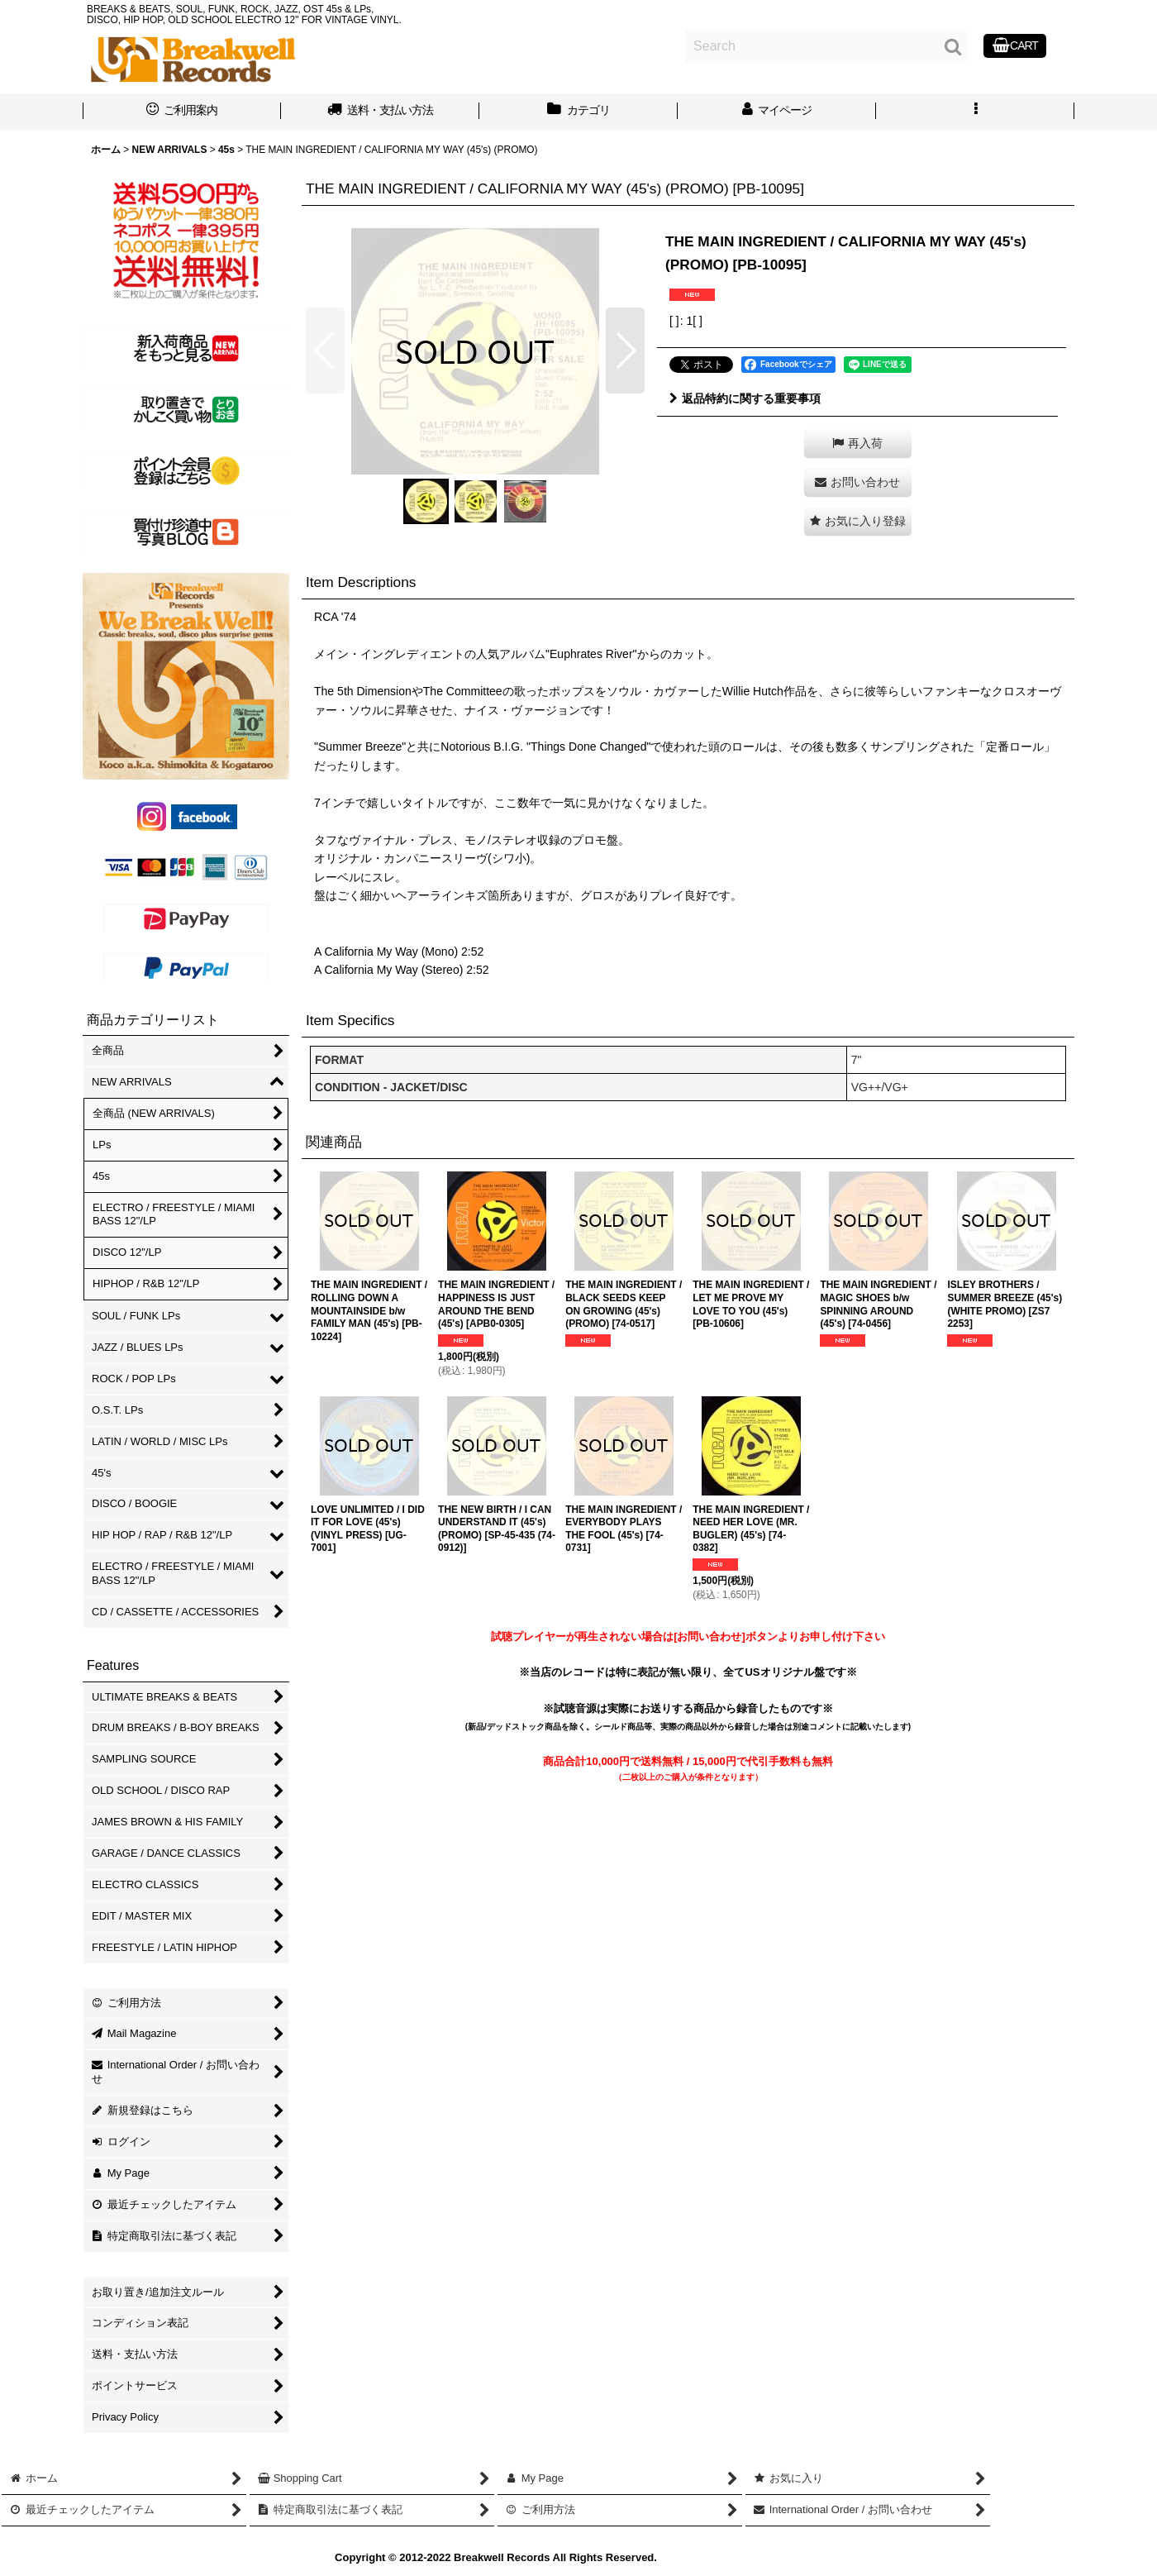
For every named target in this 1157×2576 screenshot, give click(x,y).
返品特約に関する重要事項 (745, 398)
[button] (975, 111)
